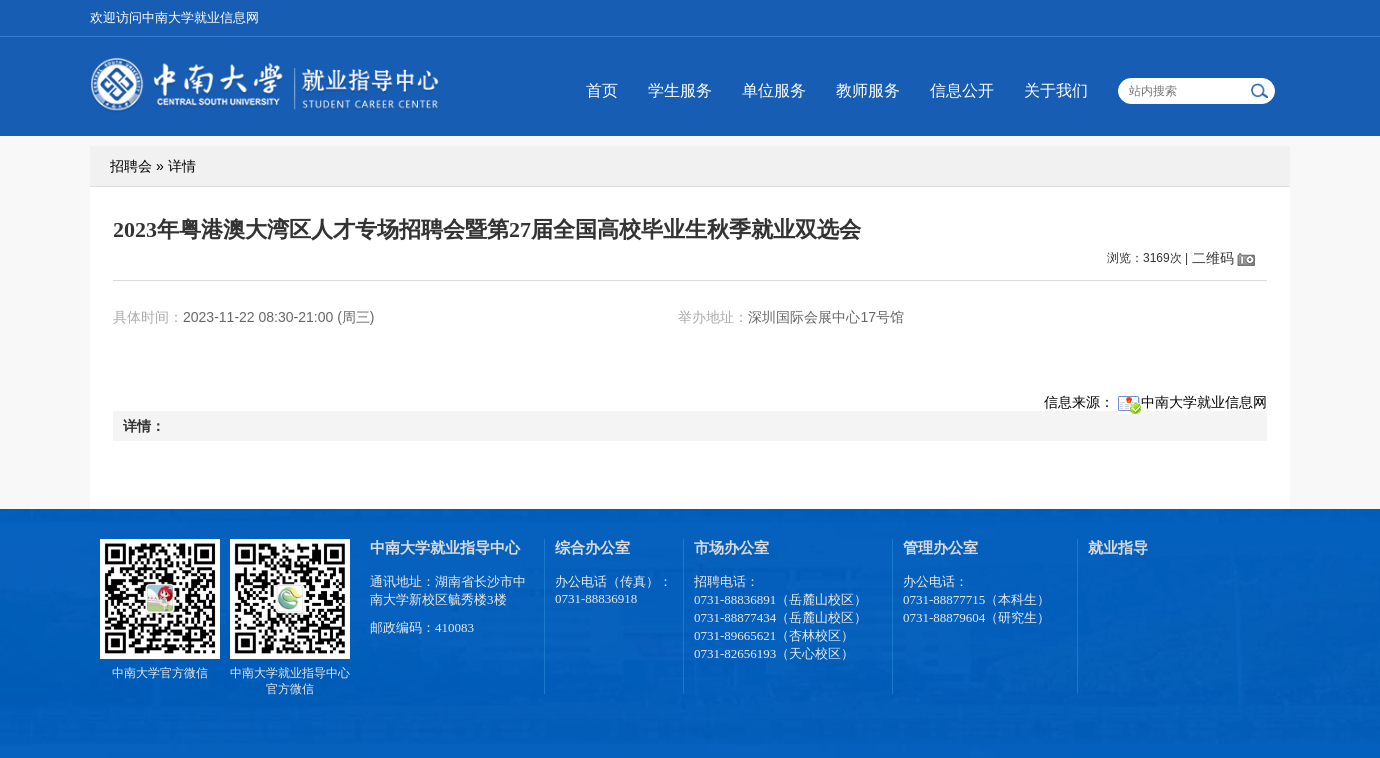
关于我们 (1056, 90)
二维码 (1213, 258)
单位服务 (774, 90)
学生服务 (680, 90)
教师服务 (868, 90)
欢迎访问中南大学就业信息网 (174, 17)
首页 (602, 90)
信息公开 (962, 90)
